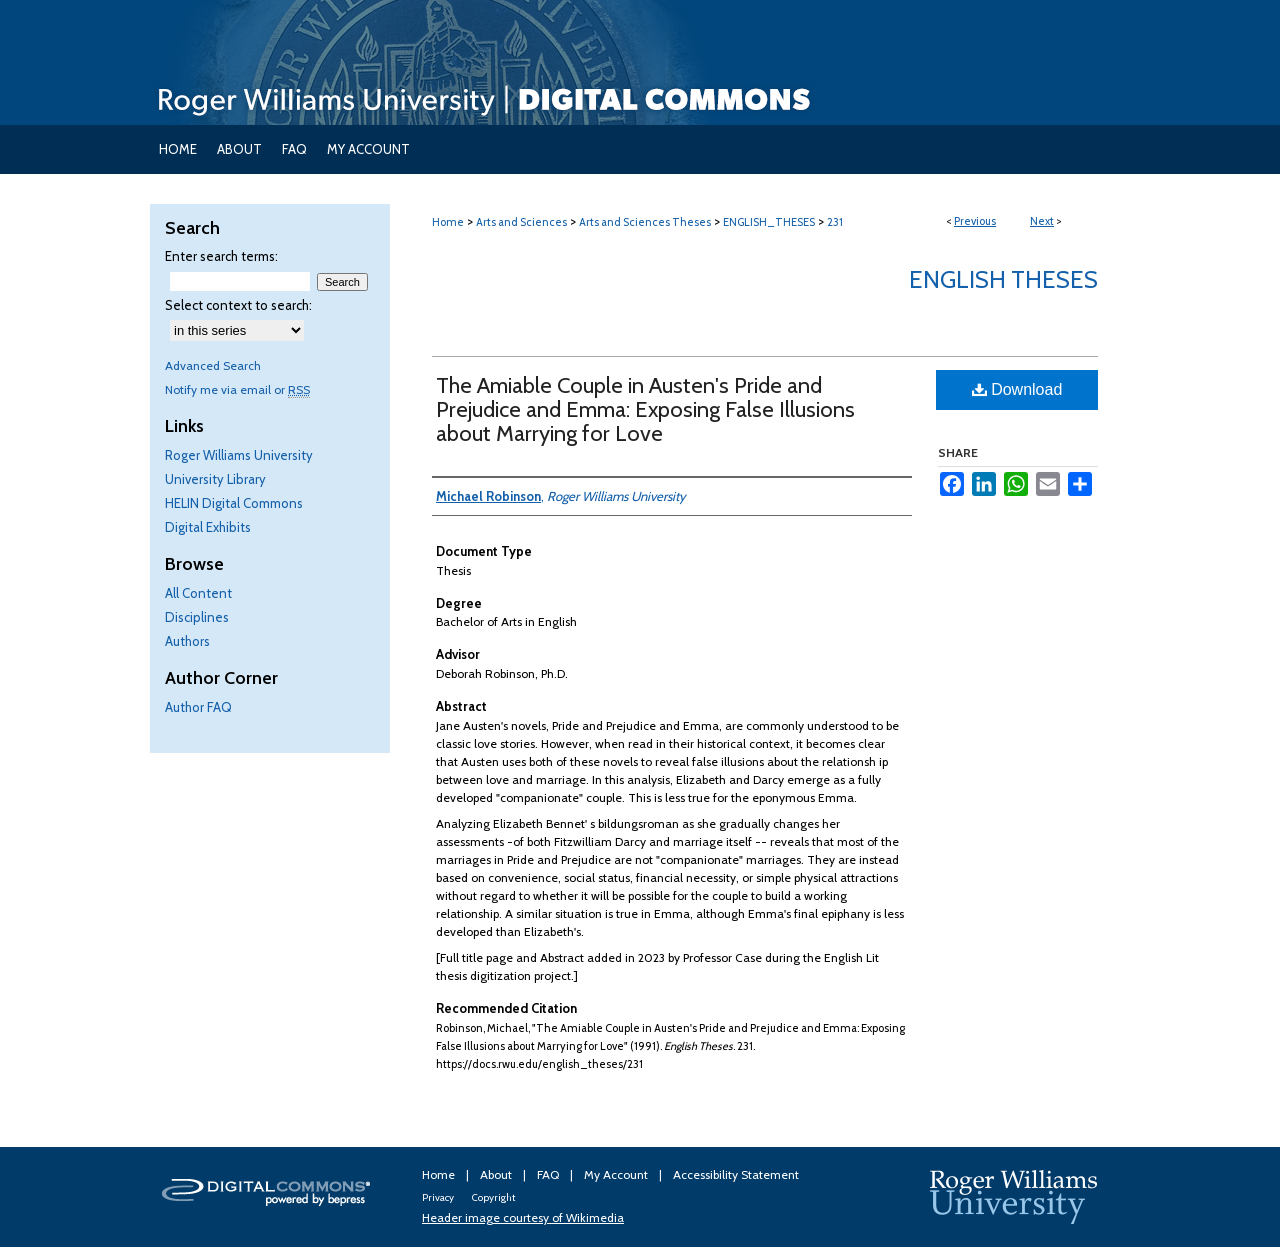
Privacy (439, 1197)
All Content (198, 593)
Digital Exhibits (208, 527)
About (497, 1174)
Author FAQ (198, 707)
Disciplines (197, 617)
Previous (975, 221)
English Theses (1003, 279)
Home (448, 222)
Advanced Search (213, 365)
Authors (187, 641)
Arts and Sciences (521, 222)
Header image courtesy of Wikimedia (523, 1217)
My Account (617, 1174)
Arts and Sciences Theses (645, 222)
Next (1042, 221)
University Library (215, 479)
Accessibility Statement (736, 1174)
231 (835, 222)
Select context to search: (238, 305)
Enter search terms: (221, 256)
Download (1017, 389)
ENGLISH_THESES (769, 222)
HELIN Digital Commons (234, 503)
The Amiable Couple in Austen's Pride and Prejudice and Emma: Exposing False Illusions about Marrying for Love (645, 409)
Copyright (493, 1197)
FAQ (549, 1174)
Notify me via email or (237, 389)
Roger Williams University (239, 455)
